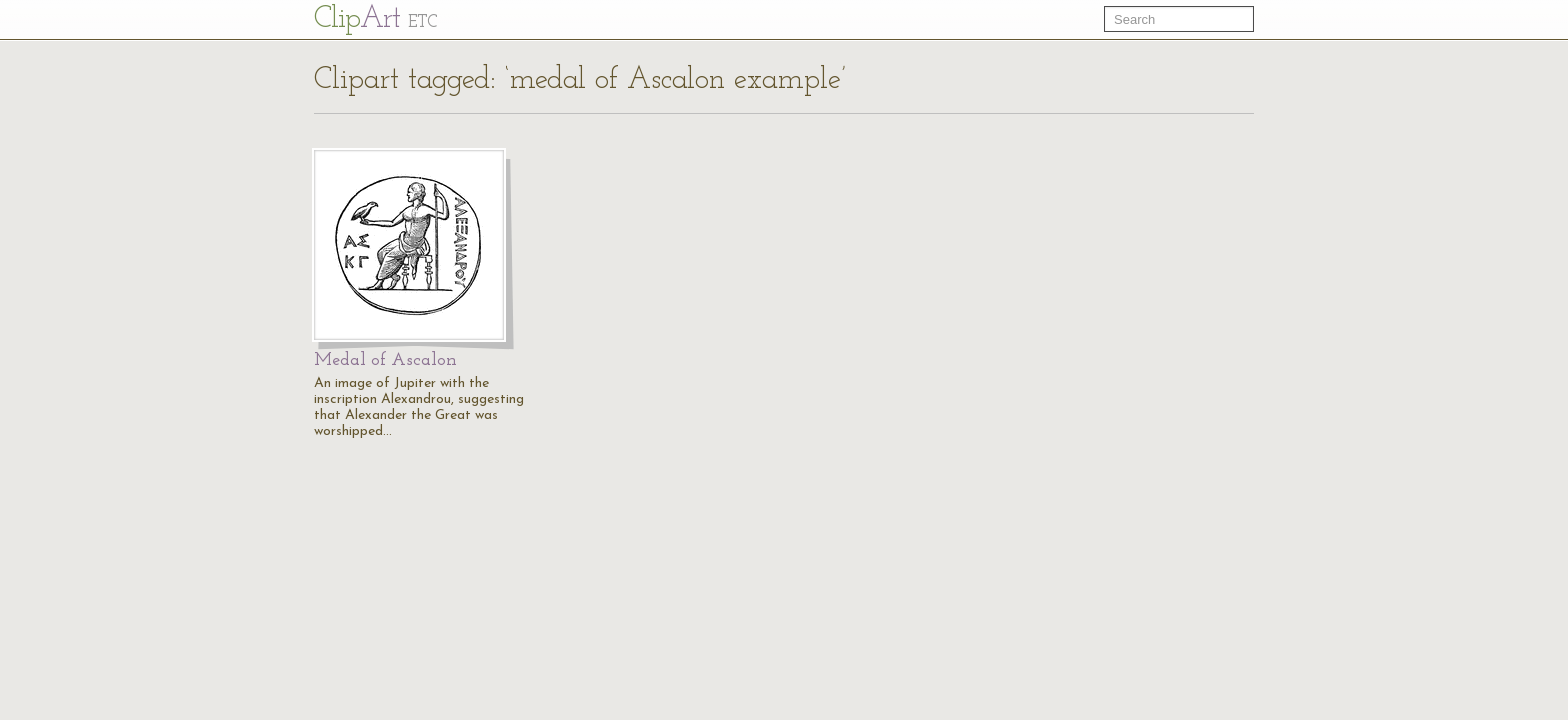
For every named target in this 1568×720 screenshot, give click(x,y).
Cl (375, 19)
